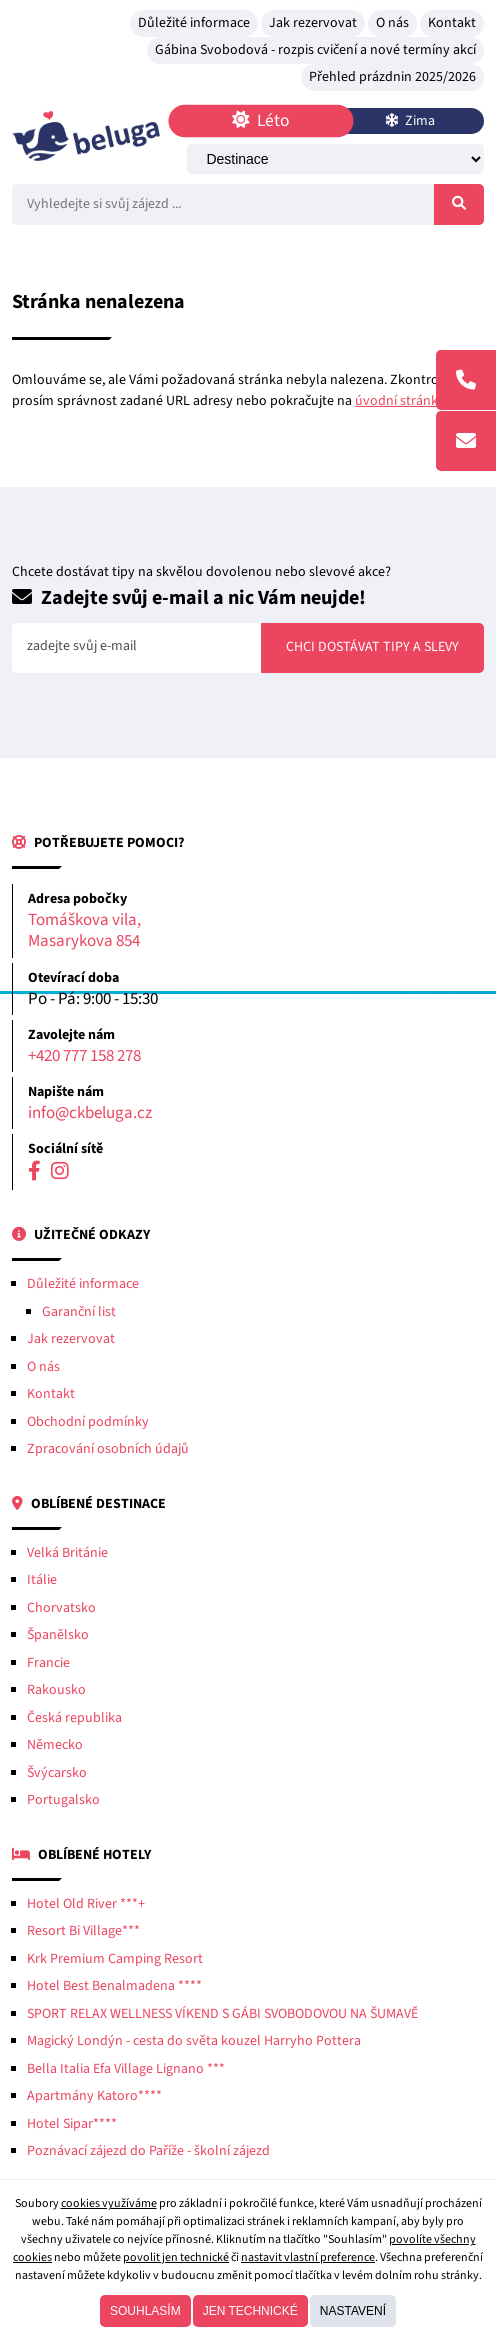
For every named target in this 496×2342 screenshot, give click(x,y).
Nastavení (353, 2311)
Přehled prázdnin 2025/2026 (392, 77)
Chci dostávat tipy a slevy (372, 647)
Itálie (42, 1580)
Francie (48, 1663)
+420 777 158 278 (84, 1056)
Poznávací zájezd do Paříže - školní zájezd (148, 2151)
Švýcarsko (57, 1773)
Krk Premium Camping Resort (115, 1959)
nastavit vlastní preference (308, 2257)
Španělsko (58, 1635)
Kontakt (452, 23)
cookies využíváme (109, 2203)
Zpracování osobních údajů (108, 1449)
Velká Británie (67, 1553)
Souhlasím (145, 2311)
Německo (55, 1745)
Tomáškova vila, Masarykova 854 (84, 931)
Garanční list (79, 1312)
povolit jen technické (176, 2257)
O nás (392, 23)
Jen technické (250, 2311)
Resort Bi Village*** (83, 1931)
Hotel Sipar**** (72, 2124)
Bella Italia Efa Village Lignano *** (126, 2069)
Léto (261, 120)
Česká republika (74, 1718)
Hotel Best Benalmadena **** (114, 1986)
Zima (410, 121)
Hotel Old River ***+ (86, 1904)
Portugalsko (63, 1800)
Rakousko (56, 1690)
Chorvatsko (61, 1608)
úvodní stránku (400, 401)
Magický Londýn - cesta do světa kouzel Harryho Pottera (194, 2041)
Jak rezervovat (313, 23)
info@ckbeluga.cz (90, 1113)
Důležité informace (194, 23)
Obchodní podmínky (88, 1422)
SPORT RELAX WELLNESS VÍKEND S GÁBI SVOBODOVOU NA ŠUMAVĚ (222, 2014)
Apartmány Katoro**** (94, 2096)
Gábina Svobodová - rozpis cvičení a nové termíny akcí (315, 50)
